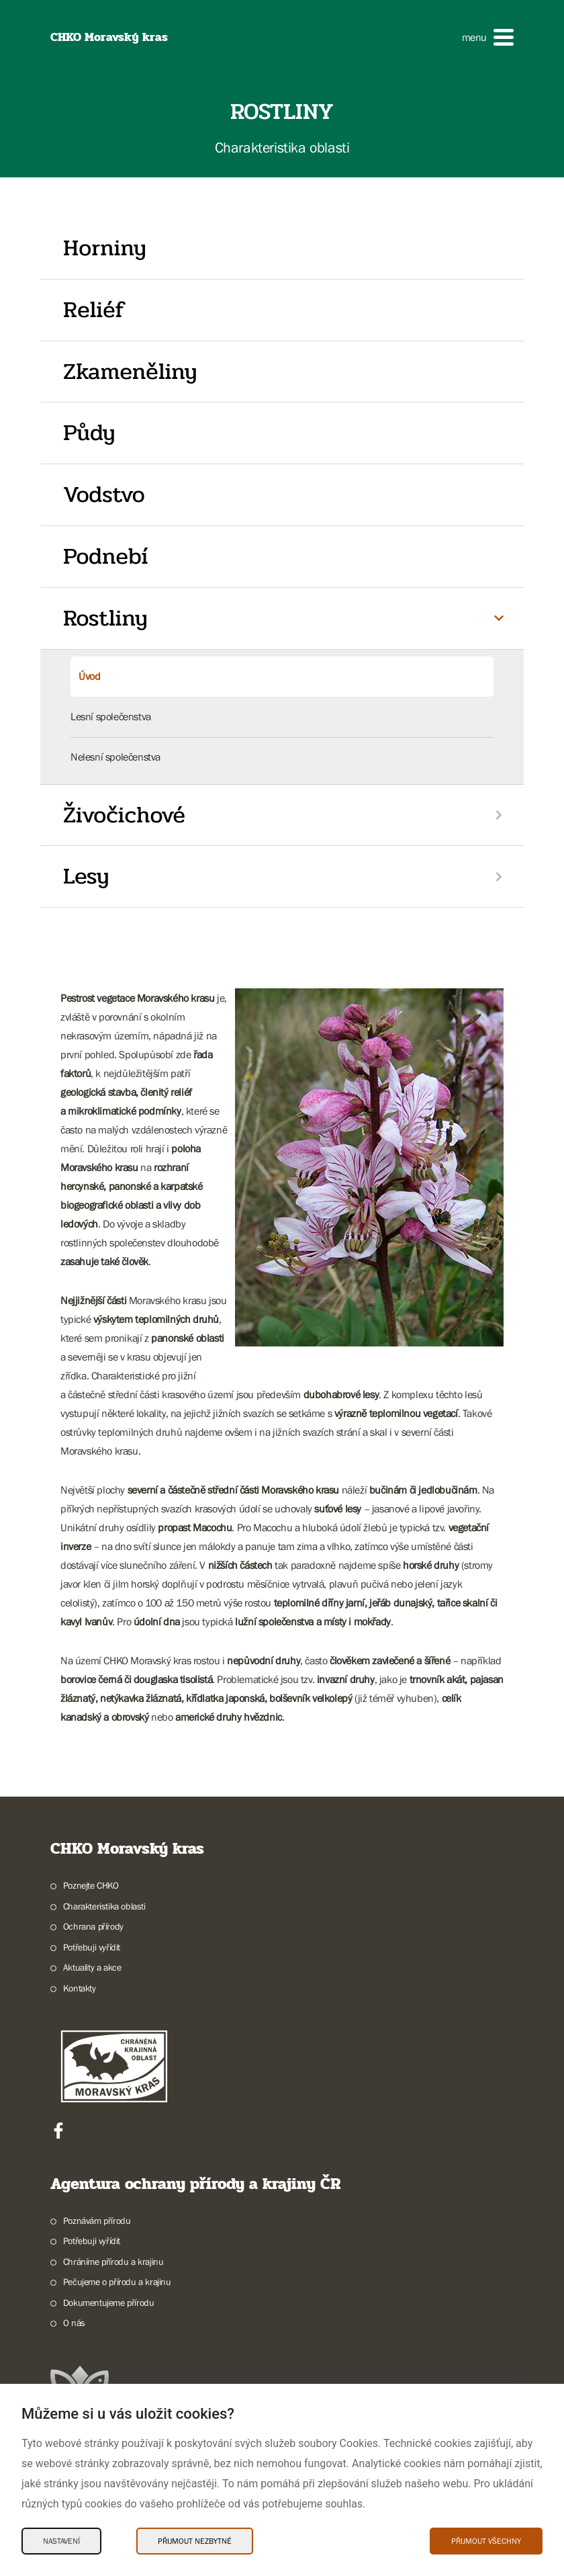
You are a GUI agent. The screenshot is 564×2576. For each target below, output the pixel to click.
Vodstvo (104, 494)
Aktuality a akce (92, 1967)
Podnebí (105, 556)
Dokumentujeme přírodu (108, 2302)
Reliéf (94, 309)
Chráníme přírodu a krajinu (113, 2261)
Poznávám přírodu (97, 2220)
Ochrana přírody (93, 1926)
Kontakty (79, 1988)
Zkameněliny (130, 371)
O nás (74, 2322)
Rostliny (105, 618)
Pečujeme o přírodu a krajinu (117, 2281)
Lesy (86, 876)
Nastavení (61, 2541)
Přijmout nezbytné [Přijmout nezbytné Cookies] (195, 2541)
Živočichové (124, 815)
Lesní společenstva (110, 716)
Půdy (89, 432)
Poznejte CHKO (91, 1885)
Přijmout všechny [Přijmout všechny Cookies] (486, 2541)
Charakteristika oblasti (104, 1906)
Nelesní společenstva (115, 756)
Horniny (104, 247)
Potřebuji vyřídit (91, 1947)
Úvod (89, 676)
